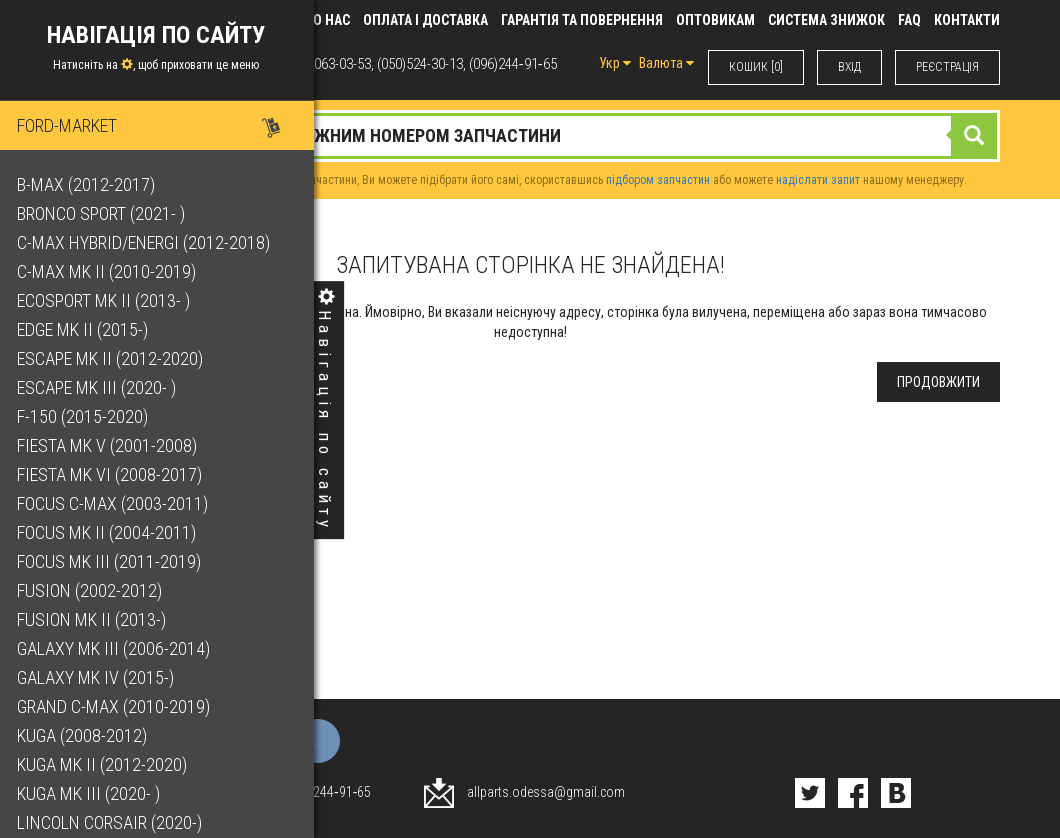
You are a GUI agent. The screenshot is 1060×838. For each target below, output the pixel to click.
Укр (615, 63)
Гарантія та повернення (582, 20)
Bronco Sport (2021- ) (104, 213)
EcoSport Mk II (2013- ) (106, 300)
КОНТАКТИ (967, 20)
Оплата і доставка (425, 20)
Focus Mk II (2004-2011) (109, 532)
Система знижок (826, 20)
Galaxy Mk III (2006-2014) (116, 648)
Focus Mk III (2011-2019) (112, 561)
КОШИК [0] (756, 67)
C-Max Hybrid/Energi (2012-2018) (146, 242)
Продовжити (938, 382)
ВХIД (849, 67)
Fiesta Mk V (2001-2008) (110, 445)
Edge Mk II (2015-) (85, 329)
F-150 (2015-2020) (85, 416)
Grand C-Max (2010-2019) (116, 706)
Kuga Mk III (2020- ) (91, 793)
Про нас (323, 20)
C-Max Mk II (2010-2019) (109, 271)
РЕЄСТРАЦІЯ (947, 67)
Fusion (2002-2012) (92, 590)
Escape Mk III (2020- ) (99, 387)
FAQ (909, 20)
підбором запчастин (658, 180)
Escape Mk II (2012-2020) (113, 358)
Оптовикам (715, 20)
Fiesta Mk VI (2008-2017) (112, 474)
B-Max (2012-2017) (89, 184)
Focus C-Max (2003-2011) (115, 503)
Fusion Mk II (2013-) (94, 619)
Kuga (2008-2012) (85, 735)
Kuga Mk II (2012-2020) (105, 764)
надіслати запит (818, 180)
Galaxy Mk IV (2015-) (98, 677)
